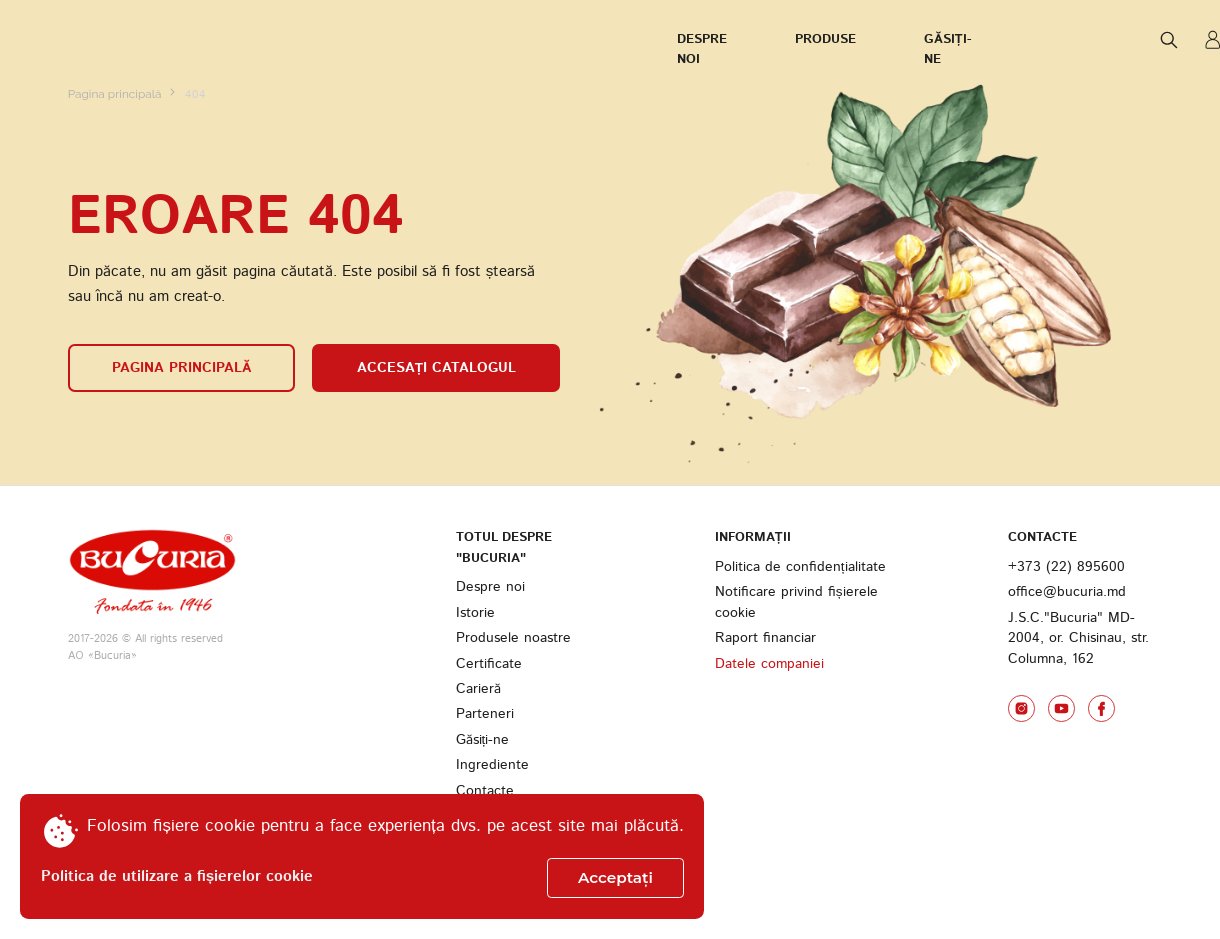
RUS (1094, 39)
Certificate (489, 759)
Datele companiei (769, 759)
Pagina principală (116, 190)
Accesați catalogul (436, 464)
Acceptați (615, 877)
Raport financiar (765, 734)
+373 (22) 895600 (1066, 663)
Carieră (478, 784)
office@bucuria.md (1067, 688)
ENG (1140, 39)
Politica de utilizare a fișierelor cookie (177, 877)
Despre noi (106, 40)
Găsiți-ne (373, 40)
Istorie (475, 708)
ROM (1037, 40)
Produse (243, 40)
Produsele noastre (513, 734)
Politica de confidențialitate (800, 663)
